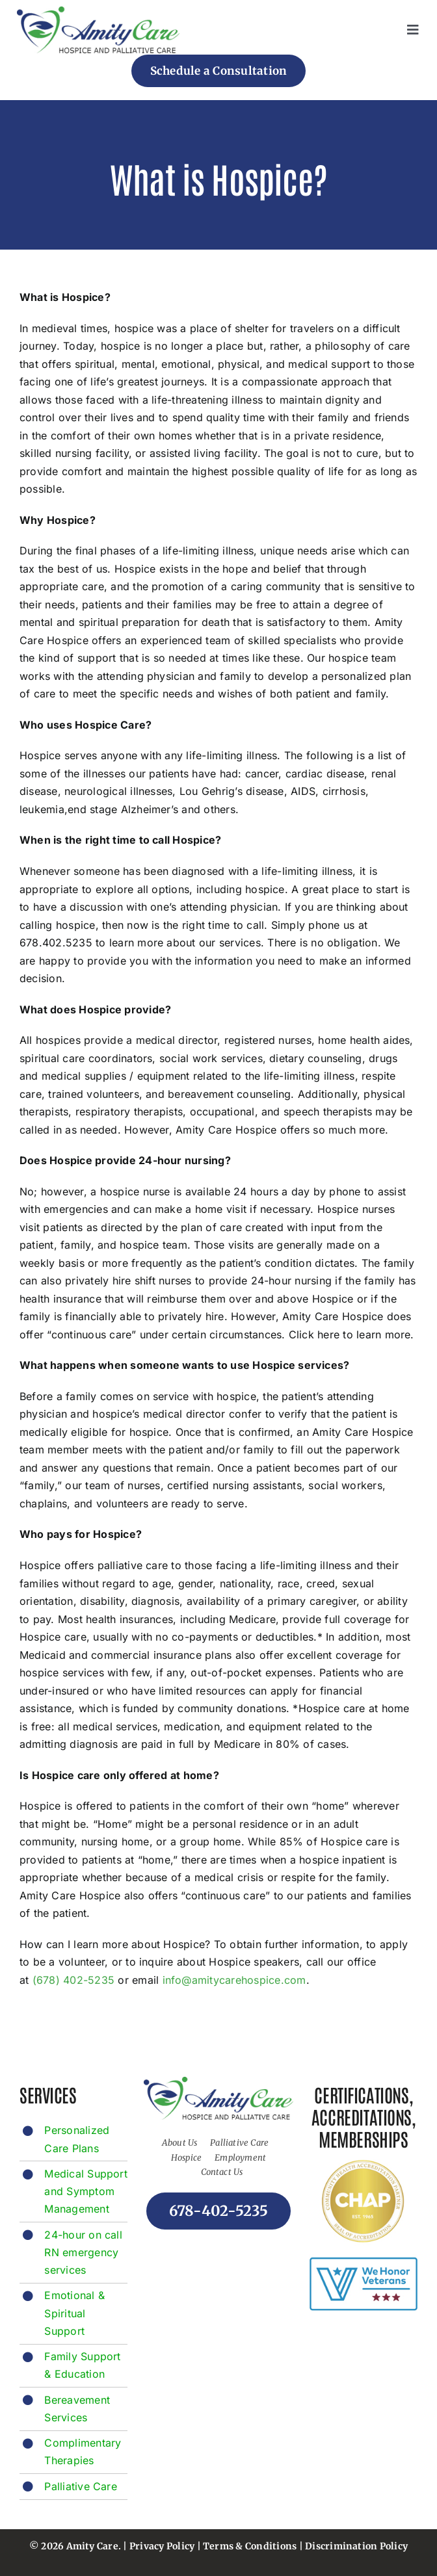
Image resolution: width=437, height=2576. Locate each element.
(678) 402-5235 (73, 1979)
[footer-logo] (98, 11)
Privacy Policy (161, 2546)
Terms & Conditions (250, 2546)
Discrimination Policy (356, 2546)
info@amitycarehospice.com (234, 1979)
